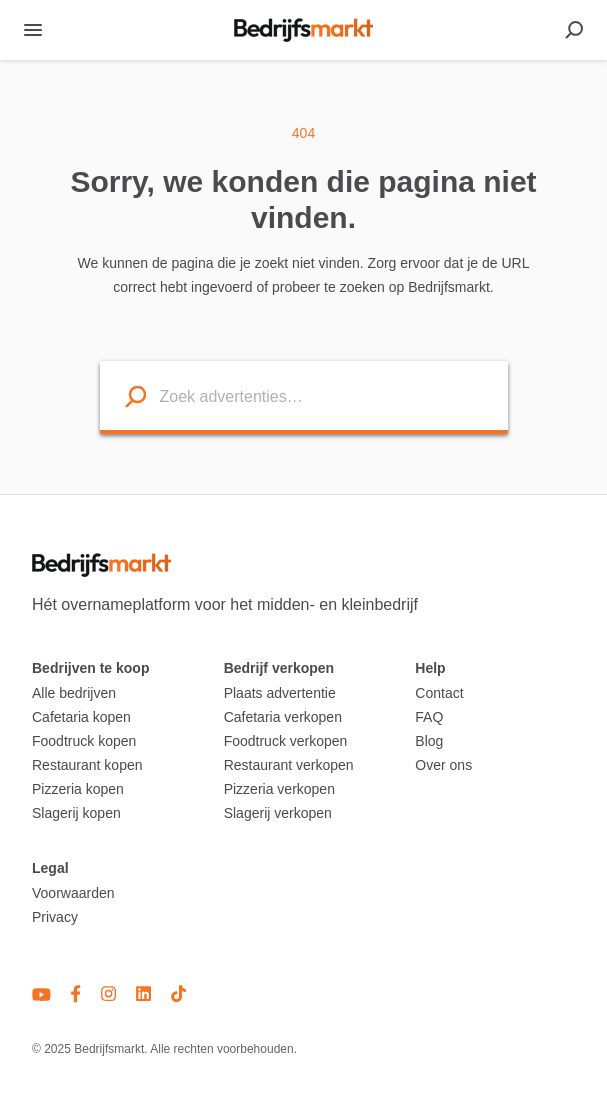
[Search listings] (124, 395)
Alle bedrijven (74, 693)
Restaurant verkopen (289, 765)
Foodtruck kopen (84, 741)
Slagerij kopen (76, 813)
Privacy (55, 917)
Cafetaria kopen (81, 717)
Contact (439, 693)
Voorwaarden (73, 893)
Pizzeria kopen (78, 789)
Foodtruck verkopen (286, 741)
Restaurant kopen (87, 765)
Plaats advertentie (280, 693)
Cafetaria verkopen (283, 717)
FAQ (429, 717)
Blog (429, 741)
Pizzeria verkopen (279, 789)
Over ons (443, 765)
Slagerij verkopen (278, 813)
